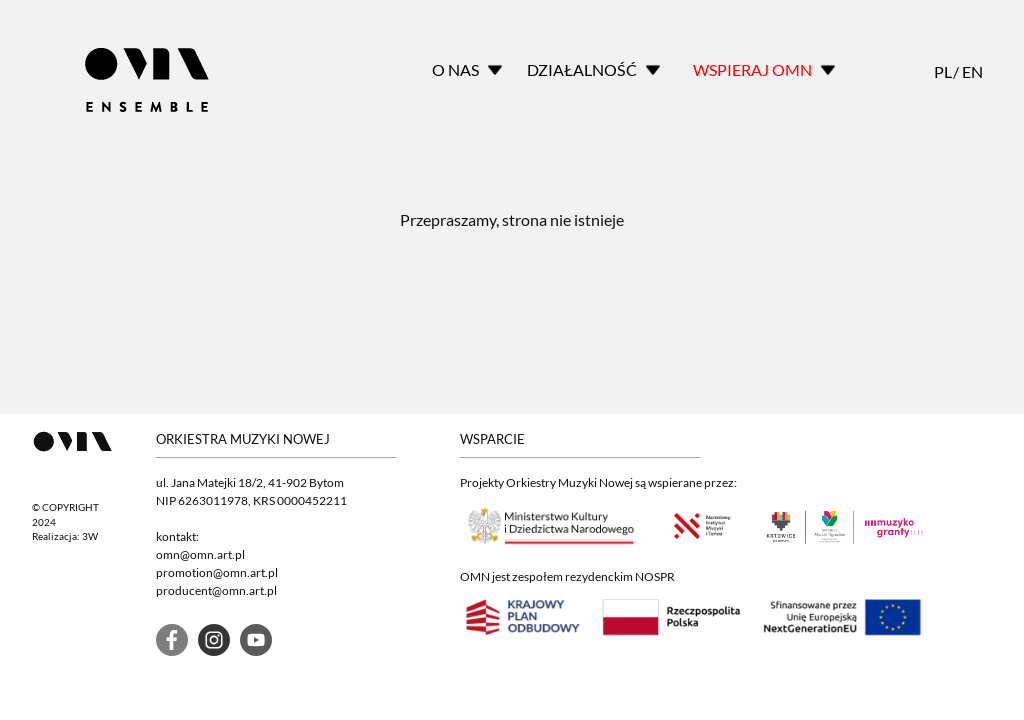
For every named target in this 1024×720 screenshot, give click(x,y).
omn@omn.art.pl (200, 554)
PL (942, 71)
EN (970, 71)
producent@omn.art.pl (216, 590)
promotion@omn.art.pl (217, 572)
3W (90, 536)
